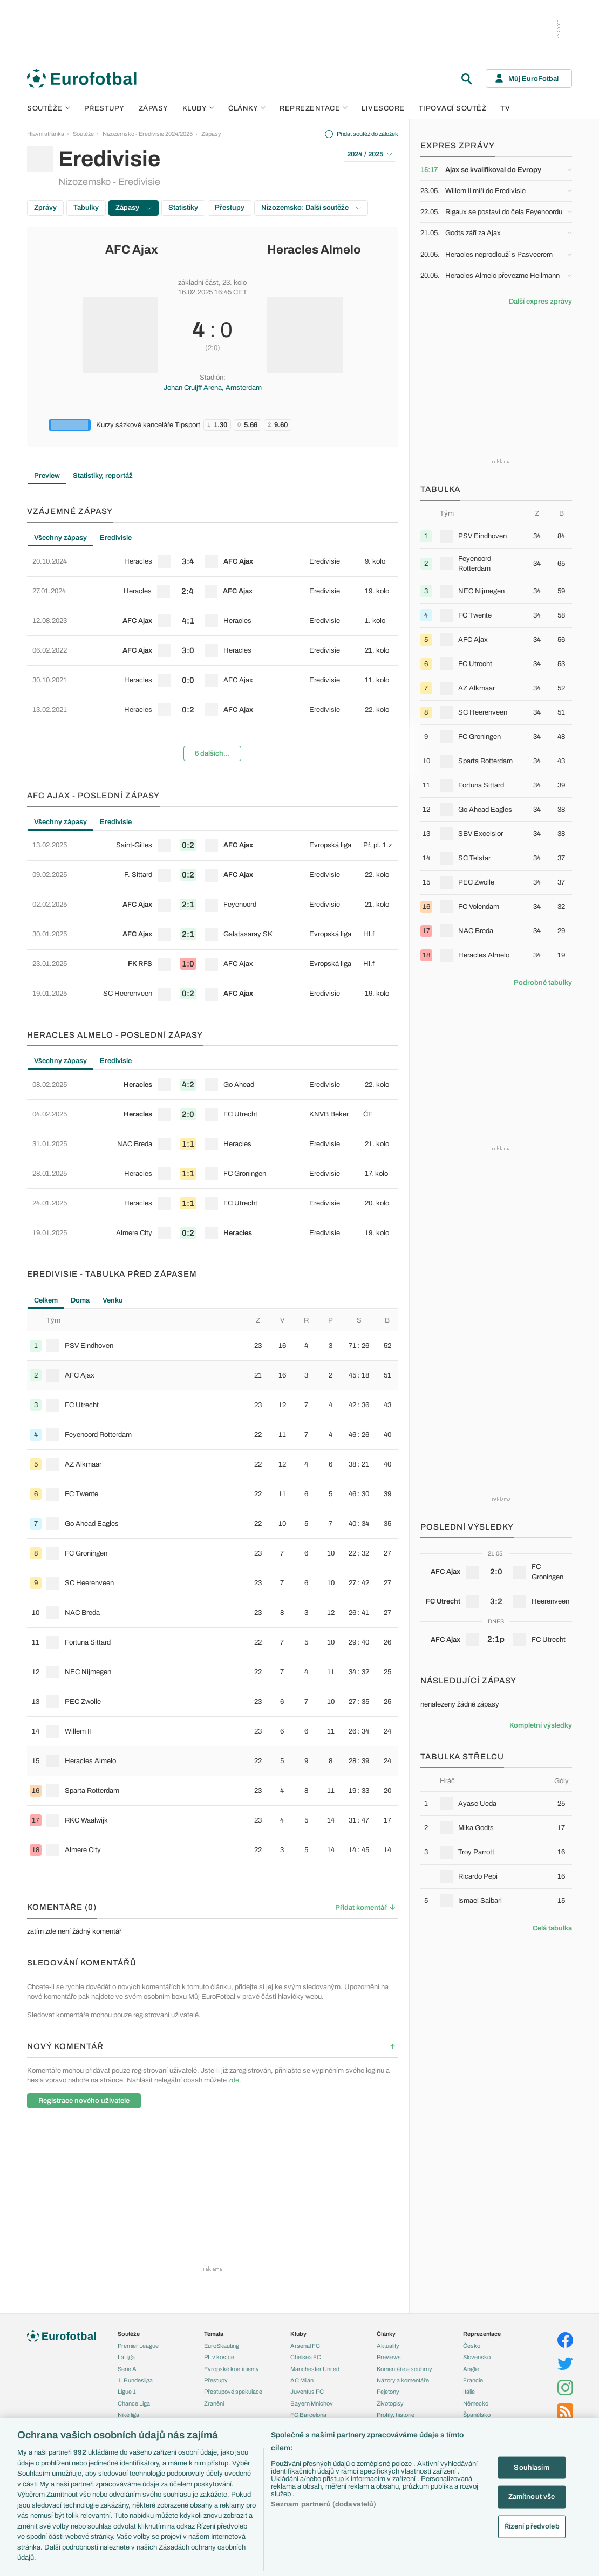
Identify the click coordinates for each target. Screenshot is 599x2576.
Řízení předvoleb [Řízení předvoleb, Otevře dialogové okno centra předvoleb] (532, 2526)
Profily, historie (395, 2414)
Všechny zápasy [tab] (60, 538)
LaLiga (126, 2357)
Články (386, 2334)
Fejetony (388, 2391)
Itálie (469, 2391)
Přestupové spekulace (233, 2391)
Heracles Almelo (313, 249)
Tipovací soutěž (453, 108)
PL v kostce (219, 2357)
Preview (47, 475)
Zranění (214, 2403)
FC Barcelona (308, 2414)
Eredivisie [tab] (116, 538)
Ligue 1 (127, 2391)
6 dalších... (212, 753)
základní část (198, 282)
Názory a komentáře (403, 2380)
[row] (212, 561)
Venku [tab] (113, 1300)
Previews (389, 2357)
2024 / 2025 (369, 154)
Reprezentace (314, 108)
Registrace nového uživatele (84, 2101)
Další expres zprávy (540, 301)
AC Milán (302, 2380)
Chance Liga (134, 2403)
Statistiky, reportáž (103, 475)
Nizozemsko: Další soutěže (311, 207)
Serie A (127, 2369)
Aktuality (388, 2345)
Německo (475, 2403)
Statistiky (183, 207)
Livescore (383, 108)
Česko (471, 2345)
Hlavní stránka (45, 134)
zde (233, 2080)
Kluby (198, 108)
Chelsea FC (305, 2357)
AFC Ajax (131, 249)
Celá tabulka (552, 1928)
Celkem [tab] (46, 1300)
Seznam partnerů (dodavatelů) (324, 2504)
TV (505, 108)
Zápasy (153, 108)
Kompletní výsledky (540, 1725)
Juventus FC (307, 2391)
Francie (473, 2380)
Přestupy (104, 108)
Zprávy (45, 207)
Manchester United (314, 2369)
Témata (213, 2334)
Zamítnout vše (531, 2496)
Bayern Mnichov (311, 2403)
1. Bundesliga (135, 2380)
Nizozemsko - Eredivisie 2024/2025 (148, 134)
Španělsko (477, 2414)
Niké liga (128, 2414)
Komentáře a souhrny (404, 2369)
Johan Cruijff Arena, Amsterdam (213, 388)
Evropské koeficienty (231, 2369)
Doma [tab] (80, 1300)
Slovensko (477, 2357)
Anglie (471, 2369)
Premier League (138, 2345)
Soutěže (48, 108)
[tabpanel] (212, 658)
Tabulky (86, 207)
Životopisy (390, 2403)
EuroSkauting (221, 2345)
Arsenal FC (305, 2345)
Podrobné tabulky (543, 982)
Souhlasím (531, 2467)
